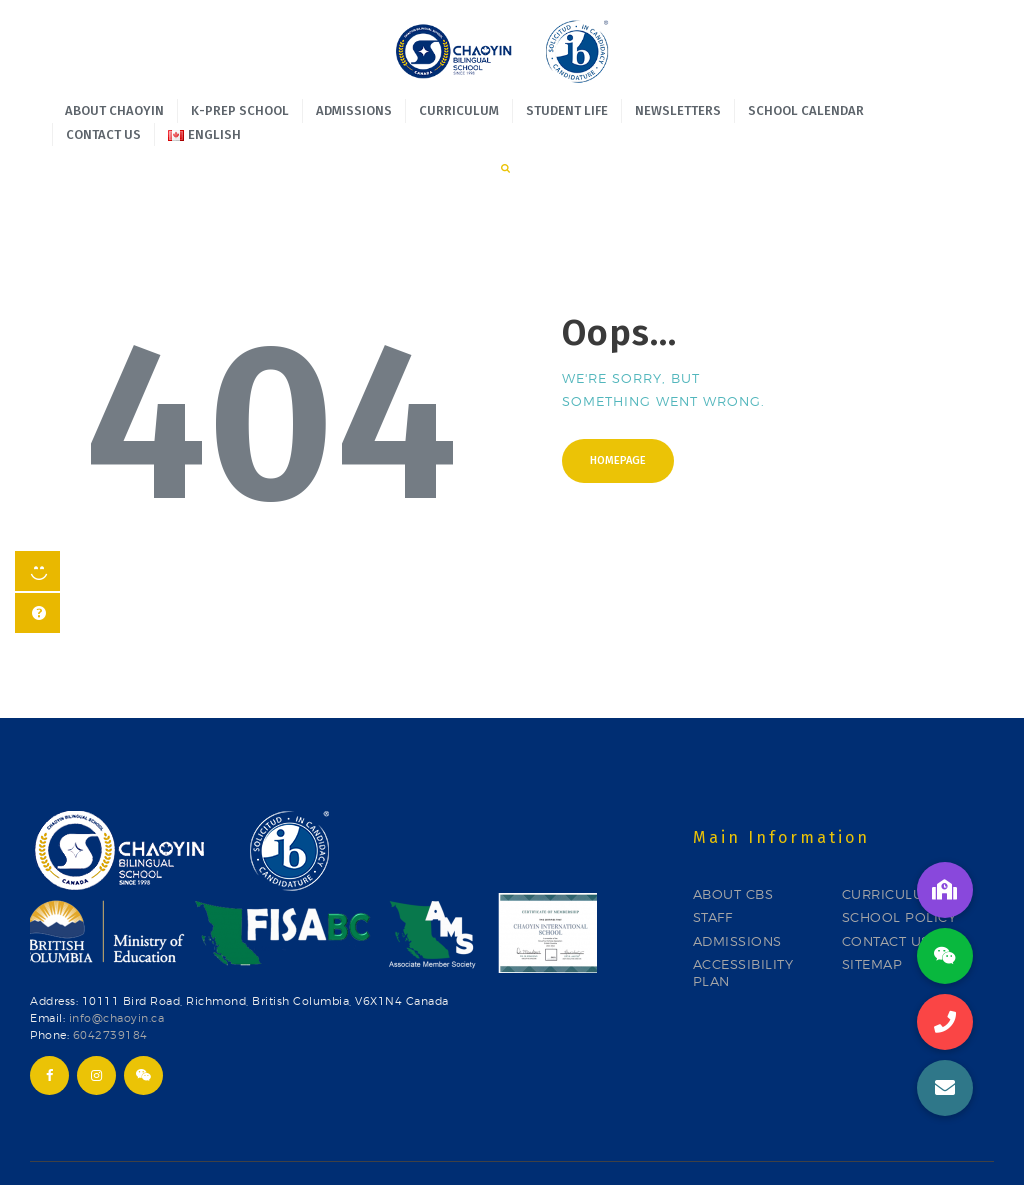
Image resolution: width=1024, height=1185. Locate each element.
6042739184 (110, 982)
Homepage (618, 408)
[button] (945, 1088)
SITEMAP (872, 912)
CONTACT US (886, 888)
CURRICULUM (889, 842)
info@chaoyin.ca (117, 965)
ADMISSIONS (737, 888)
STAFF (713, 865)
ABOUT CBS (733, 842)
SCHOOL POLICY (899, 865)
